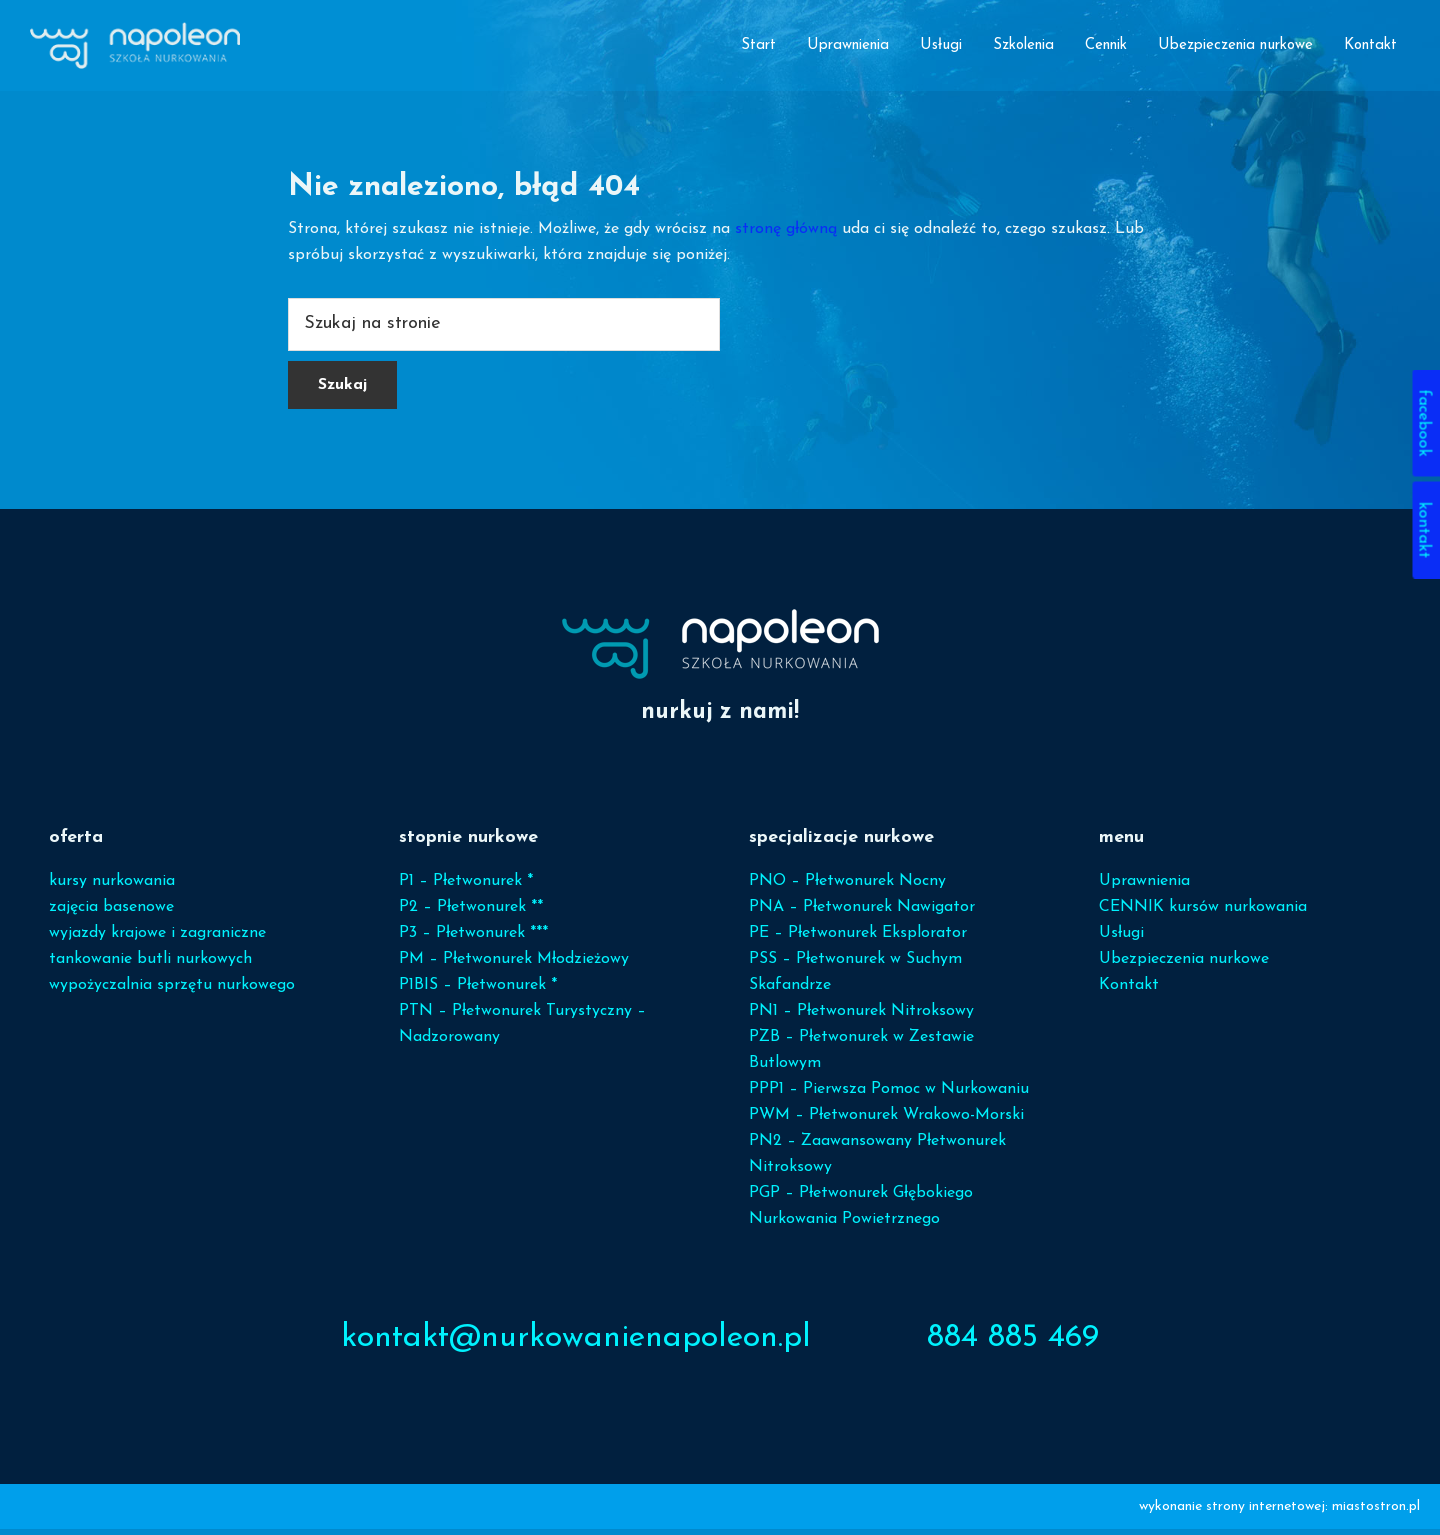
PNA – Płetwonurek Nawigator (862, 913)
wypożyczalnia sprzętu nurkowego (172, 991)
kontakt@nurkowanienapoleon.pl (576, 1344)
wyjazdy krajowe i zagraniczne (157, 939)
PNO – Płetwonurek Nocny (847, 887)
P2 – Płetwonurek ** (471, 913)
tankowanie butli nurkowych (150, 965)
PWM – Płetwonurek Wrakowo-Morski (886, 1121)
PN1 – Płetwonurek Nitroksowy (861, 1017)
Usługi (1121, 939)
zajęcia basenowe (111, 913)
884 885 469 (1013, 1344)
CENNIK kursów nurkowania (1203, 913)
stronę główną (786, 235)
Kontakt (1129, 991)
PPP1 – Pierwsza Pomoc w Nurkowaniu (889, 1095)
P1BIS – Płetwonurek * (478, 991)
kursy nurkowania (112, 887)
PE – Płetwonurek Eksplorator (858, 939)
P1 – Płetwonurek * (466, 887)
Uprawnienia (1144, 887)
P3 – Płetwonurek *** (473, 939)
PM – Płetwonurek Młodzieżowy (514, 965)
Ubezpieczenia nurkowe (1184, 965)
